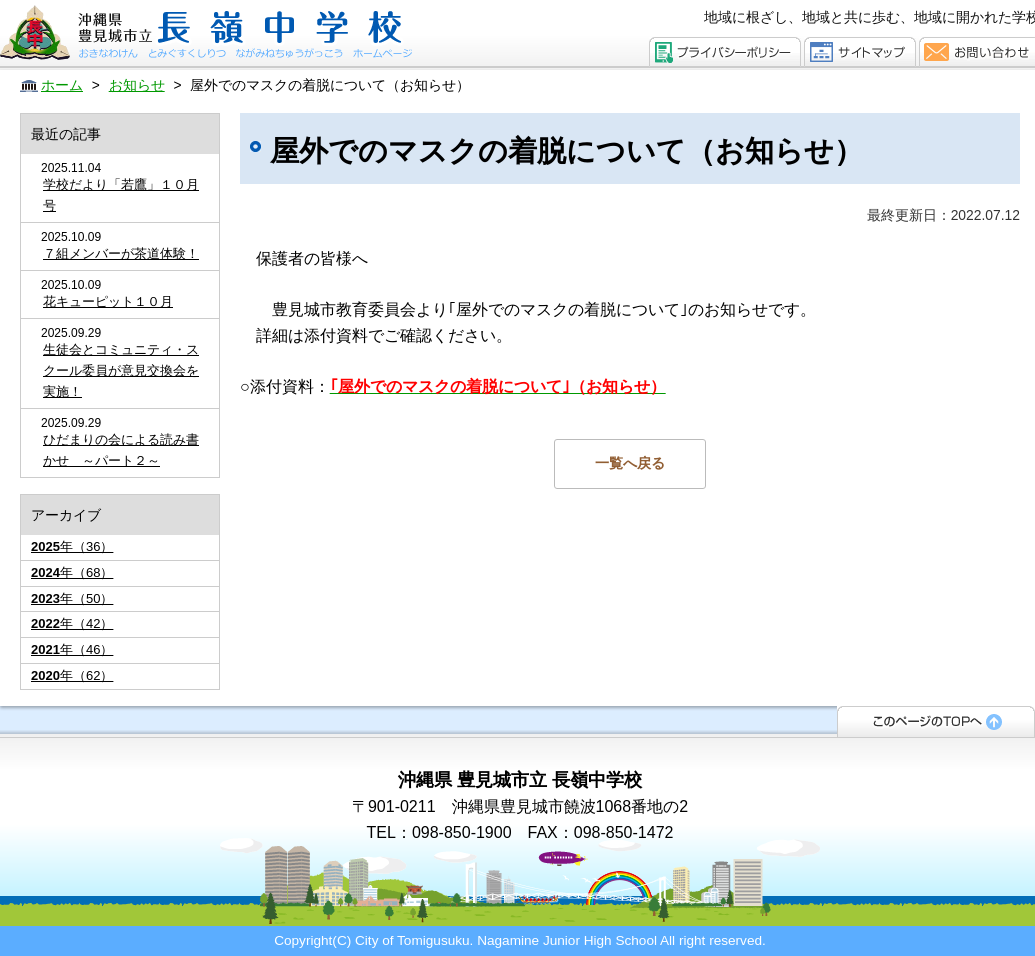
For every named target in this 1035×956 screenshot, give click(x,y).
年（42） (72, 623)
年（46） (72, 649)
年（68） (72, 572)
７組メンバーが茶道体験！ (121, 253)
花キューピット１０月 (108, 301)
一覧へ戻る (630, 463)
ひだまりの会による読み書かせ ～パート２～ (121, 450)
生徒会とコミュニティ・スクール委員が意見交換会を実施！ (121, 370)
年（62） (72, 675)
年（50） (72, 598)
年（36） (72, 546)
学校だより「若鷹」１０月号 (121, 195)
